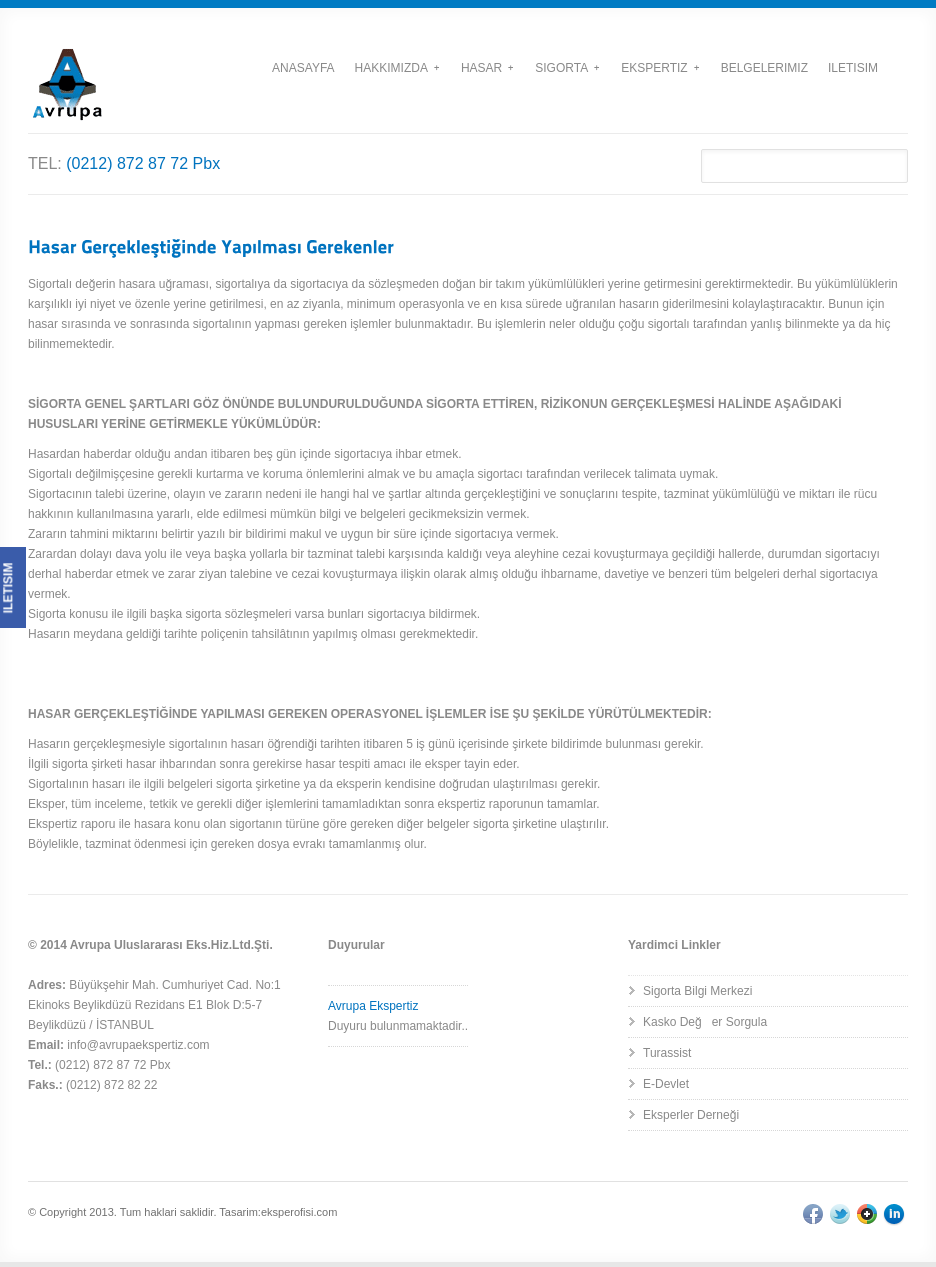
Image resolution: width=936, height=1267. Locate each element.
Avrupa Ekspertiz (373, 1006)
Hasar (487, 68)
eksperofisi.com (299, 1212)
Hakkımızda (397, 68)
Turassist (667, 1053)
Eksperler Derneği (691, 1115)
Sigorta (567, 68)
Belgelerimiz (764, 68)
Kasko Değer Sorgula (705, 1022)
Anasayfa (303, 68)
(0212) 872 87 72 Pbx (143, 163)
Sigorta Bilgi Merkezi (697, 991)
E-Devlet (666, 1084)
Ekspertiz (659, 68)
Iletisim (853, 68)
